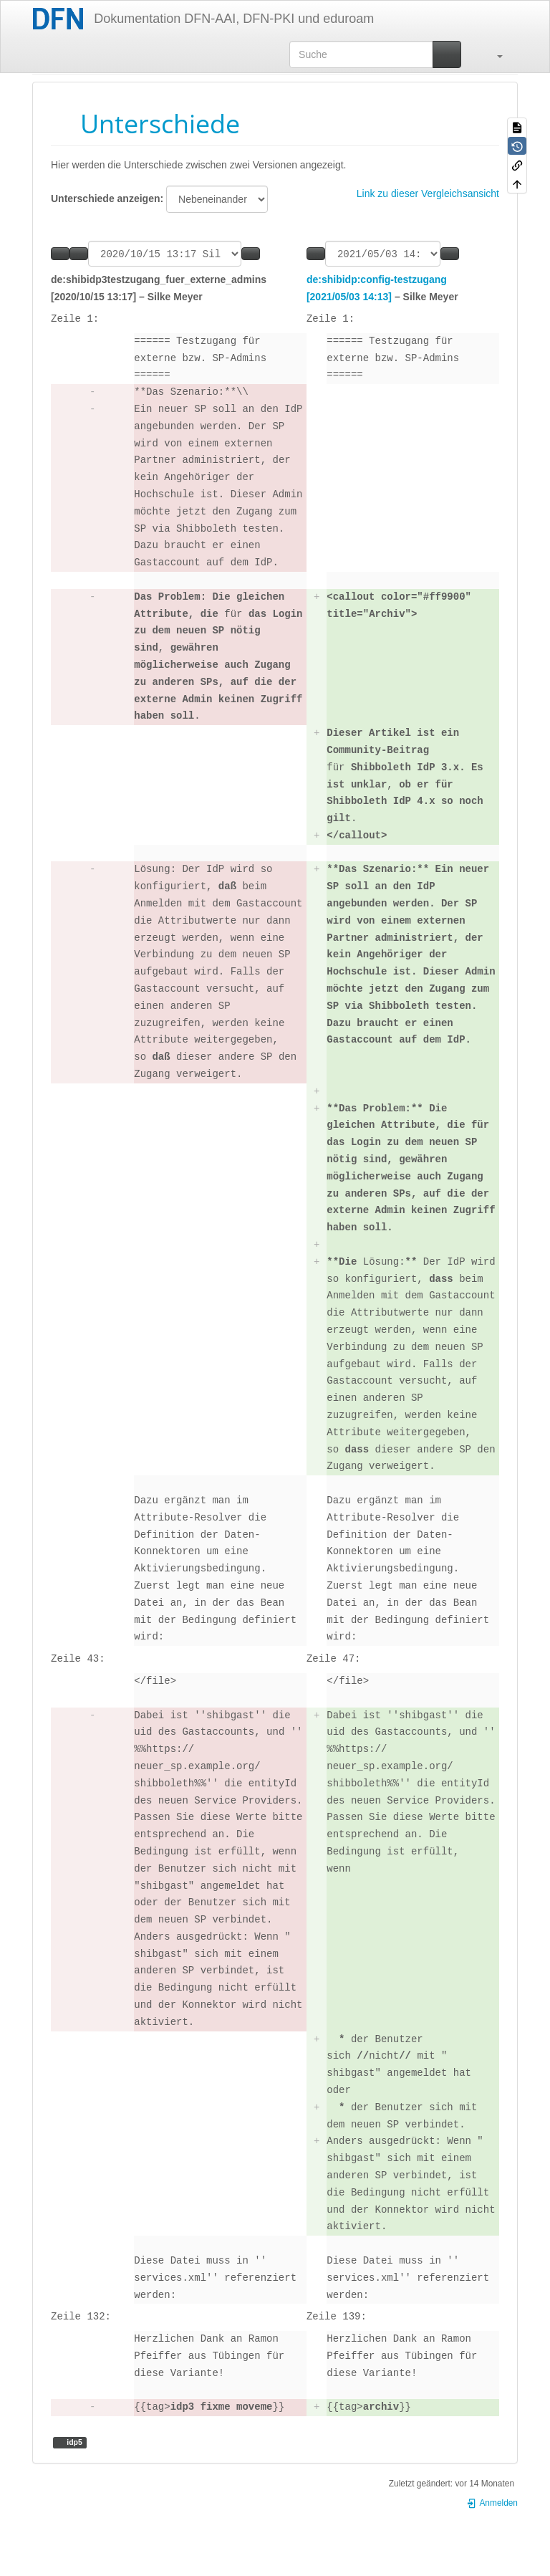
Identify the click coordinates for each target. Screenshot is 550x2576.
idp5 (73, 2444)
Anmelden (492, 2505)
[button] (492, 54)
